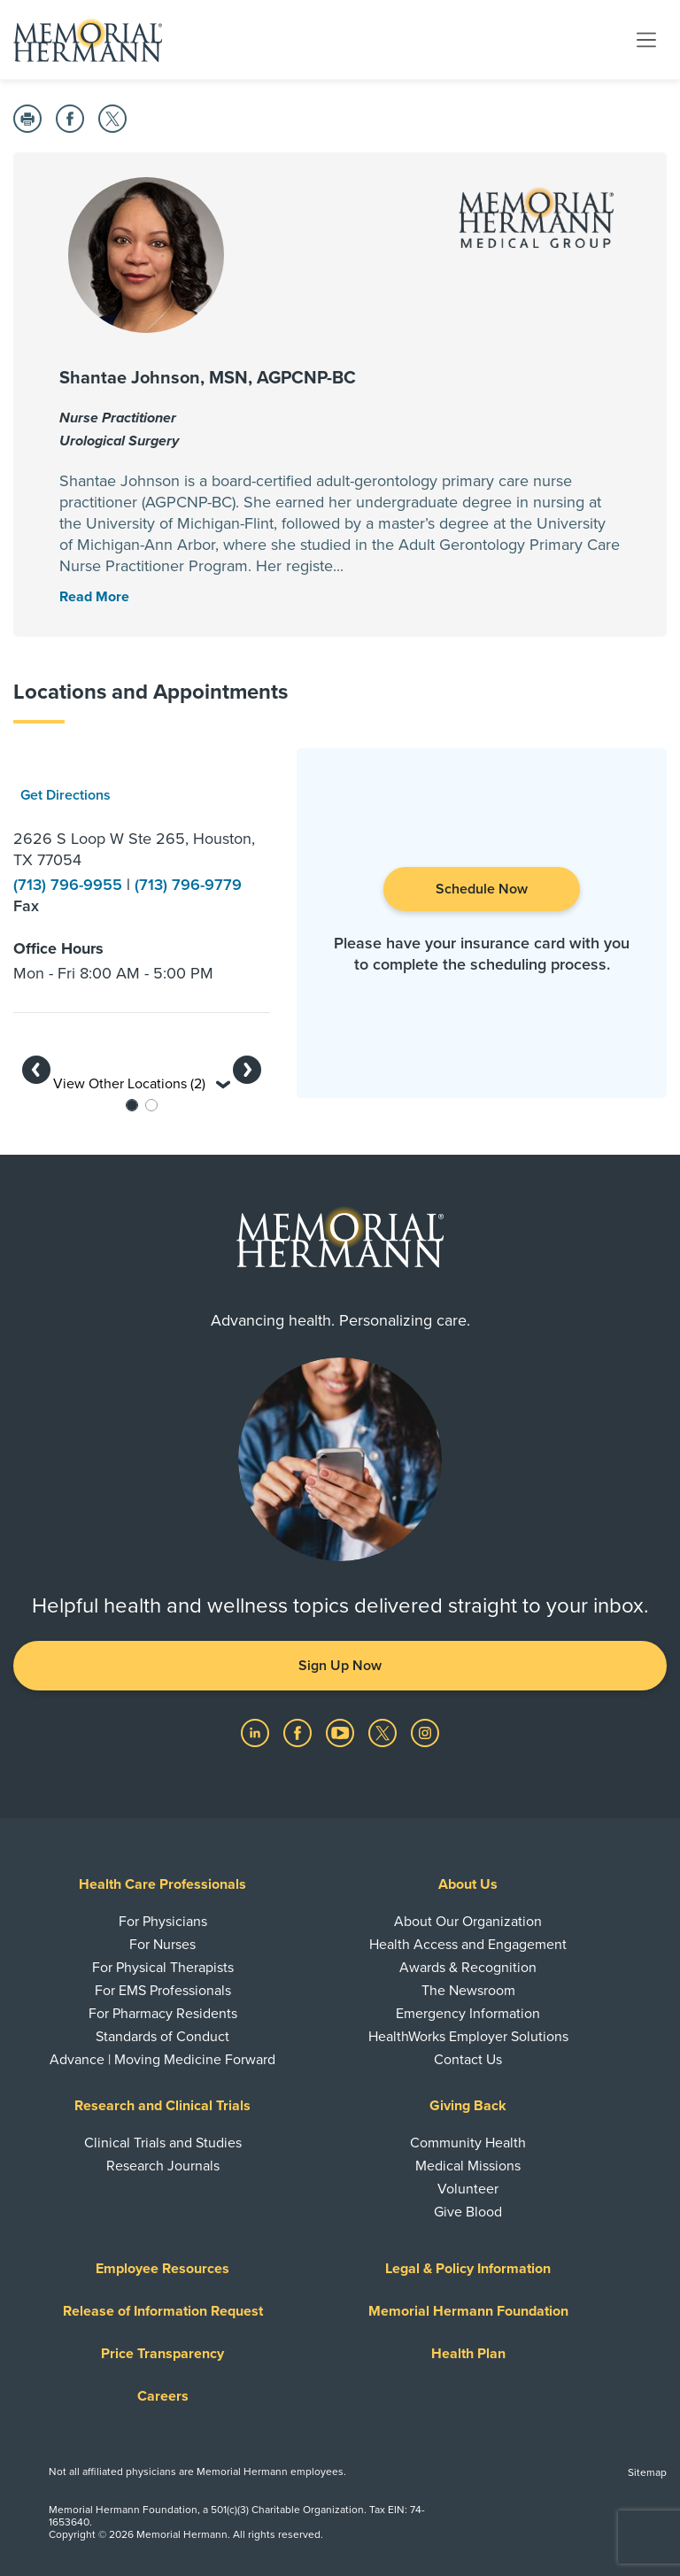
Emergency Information (468, 2014)
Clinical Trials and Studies (163, 2143)
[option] (141, 873)
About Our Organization (468, 1922)
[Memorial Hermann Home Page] (87, 40)
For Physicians (163, 1922)
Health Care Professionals (162, 1884)
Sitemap (647, 2472)
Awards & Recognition (468, 1968)
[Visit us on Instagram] (425, 1732)
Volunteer (467, 2189)
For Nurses (162, 1945)
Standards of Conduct (162, 2037)
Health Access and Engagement (468, 1945)
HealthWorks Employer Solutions (468, 2037)
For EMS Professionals (163, 1991)
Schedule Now (482, 889)
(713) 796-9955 (70, 884)
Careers (163, 2396)
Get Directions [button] (65, 795)
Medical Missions (468, 2166)
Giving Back (467, 2106)
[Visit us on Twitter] (384, 1732)
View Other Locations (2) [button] (141, 1084)
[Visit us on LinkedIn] (257, 1732)
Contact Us (468, 2060)
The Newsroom (468, 1991)
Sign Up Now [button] (340, 1666)
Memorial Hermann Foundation (468, 2311)
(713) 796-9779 (188, 884)
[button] (36, 1070)
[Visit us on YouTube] (342, 1732)
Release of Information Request (163, 2311)
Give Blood (468, 2212)
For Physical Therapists (163, 1968)
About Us (468, 1884)
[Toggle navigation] (646, 39)
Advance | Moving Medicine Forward (162, 2060)
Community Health (468, 2143)
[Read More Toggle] (94, 597)
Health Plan (468, 2354)
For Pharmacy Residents (163, 2014)
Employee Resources (162, 2269)
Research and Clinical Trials (162, 2106)
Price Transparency (162, 2354)
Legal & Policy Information (468, 2269)
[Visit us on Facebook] (299, 1732)
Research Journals (163, 2166)
